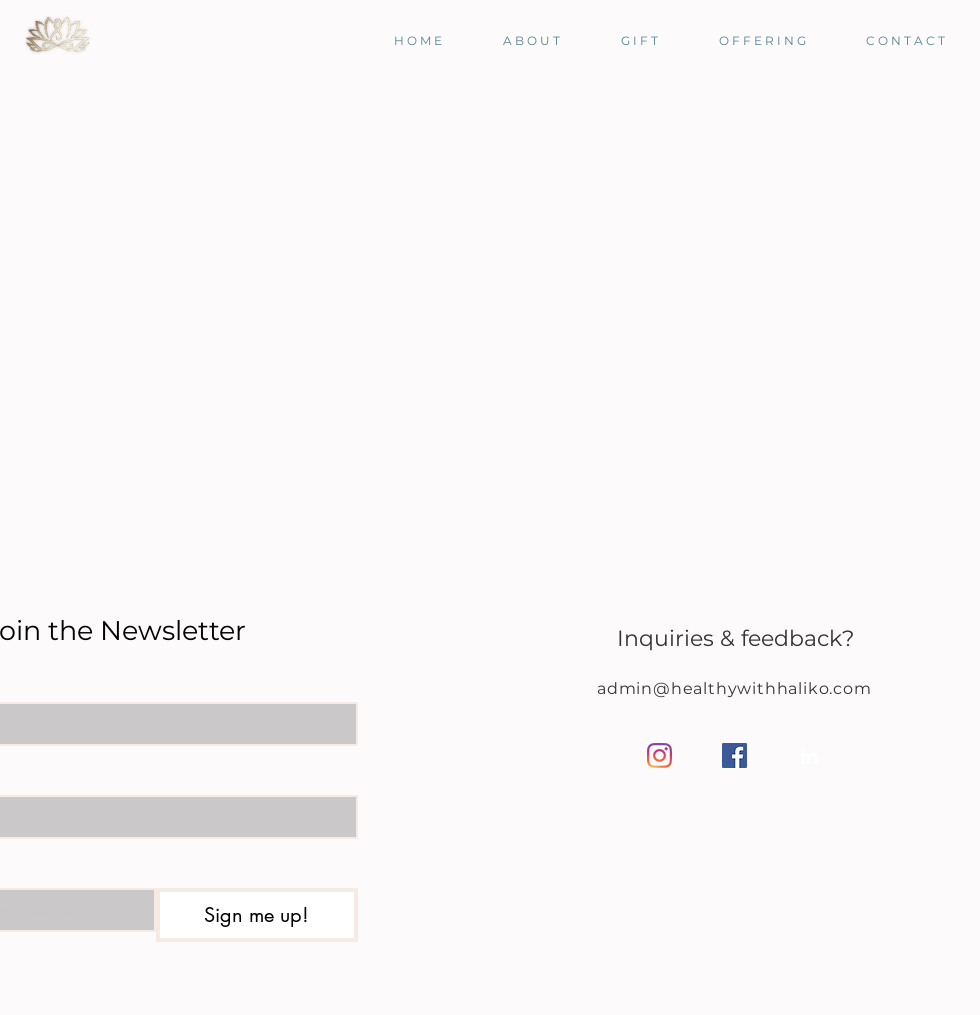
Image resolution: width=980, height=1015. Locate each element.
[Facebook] (734, 755)
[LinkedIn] (809, 755)
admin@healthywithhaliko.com (734, 688)
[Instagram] (659, 755)
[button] (516, 41)
